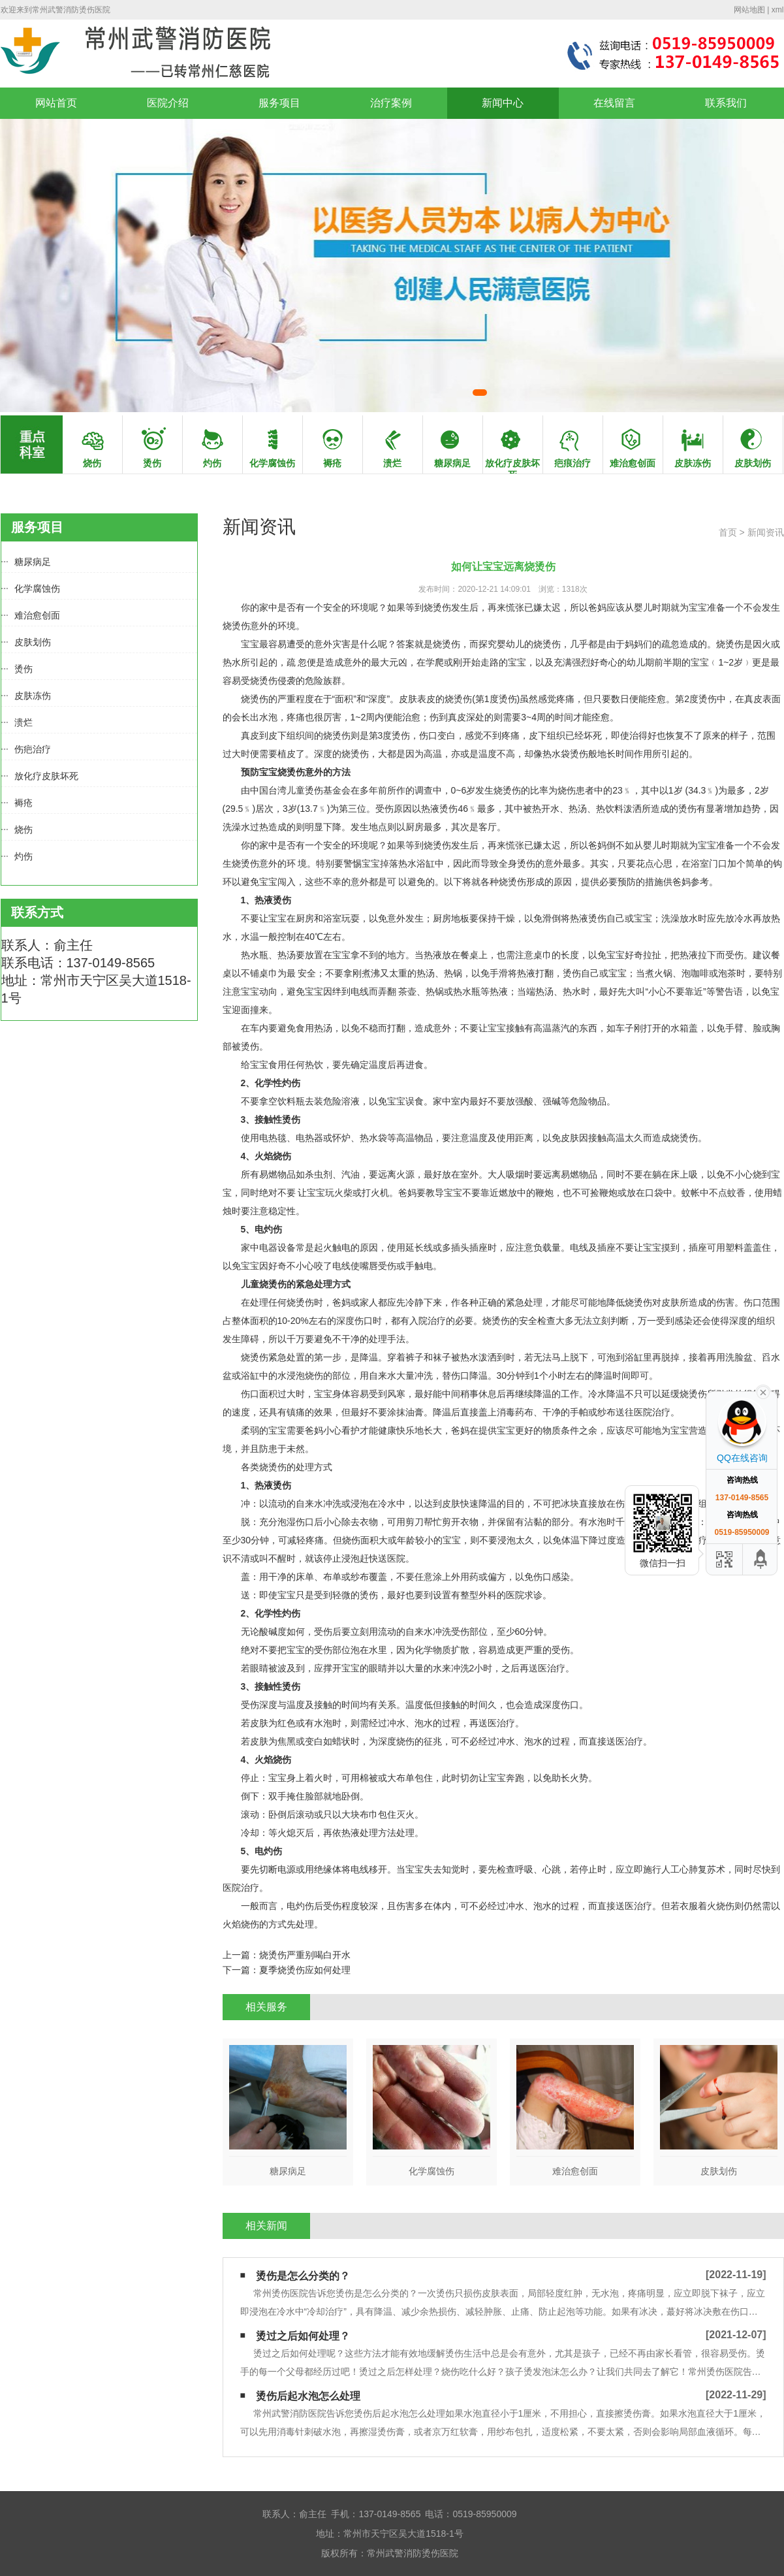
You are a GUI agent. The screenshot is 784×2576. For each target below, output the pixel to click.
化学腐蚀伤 (37, 588)
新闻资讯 (765, 532)
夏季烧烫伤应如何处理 (305, 1970)
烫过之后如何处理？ (303, 2336)
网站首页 (56, 102)
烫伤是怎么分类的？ (303, 2275)
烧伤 (23, 829)
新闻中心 (503, 102)
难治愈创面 (37, 615)
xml (778, 9)
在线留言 (614, 102)
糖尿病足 (32, 561)
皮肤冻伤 (32, 695)
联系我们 (726, 102)
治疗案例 (391, 102)
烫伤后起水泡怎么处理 (308, 2396)
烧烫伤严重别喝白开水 (305, 1955)
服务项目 (279, 102)
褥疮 (23, 802)
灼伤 (23, 856)
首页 (728, 532)
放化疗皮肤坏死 (46, 776)
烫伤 (23, 669)
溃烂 (23, 722)
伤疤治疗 (32, 749)
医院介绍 (168, 102)
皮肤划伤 (32, 642)
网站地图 (749, 9)
